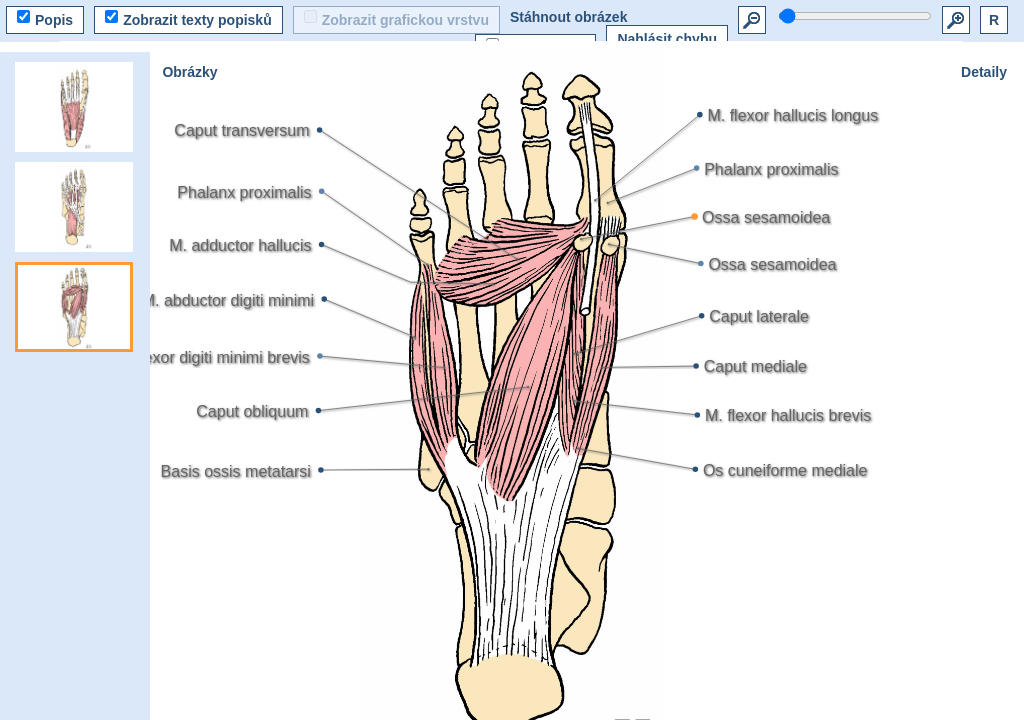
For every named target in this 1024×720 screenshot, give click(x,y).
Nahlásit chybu (667, 39)
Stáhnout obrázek (568, 17)
